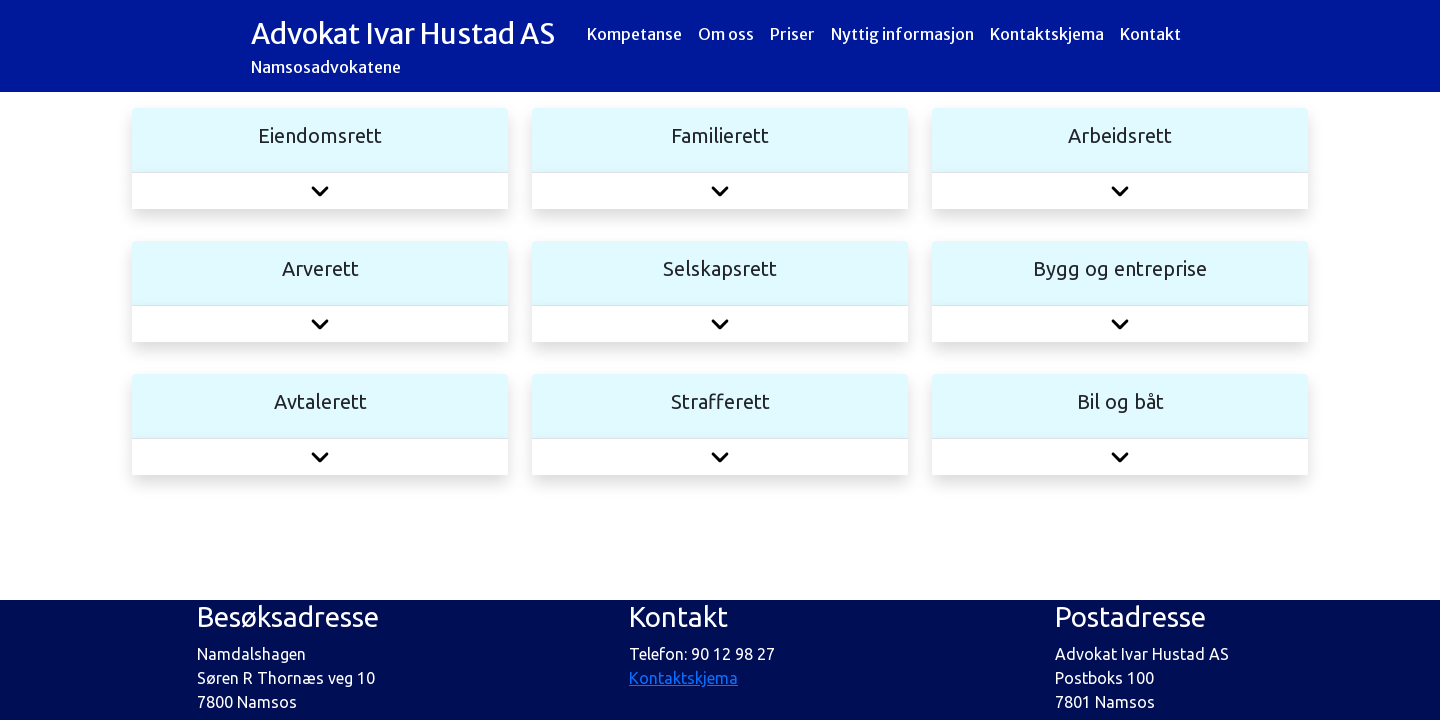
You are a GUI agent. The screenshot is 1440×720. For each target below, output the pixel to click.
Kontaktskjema (1047, 34)
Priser (792, 34)
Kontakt (1150, 46)
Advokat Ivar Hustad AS (403, 47)
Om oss (726, 34)
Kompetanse (634, 34)
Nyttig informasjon (902, 34)
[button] (320, 190)
